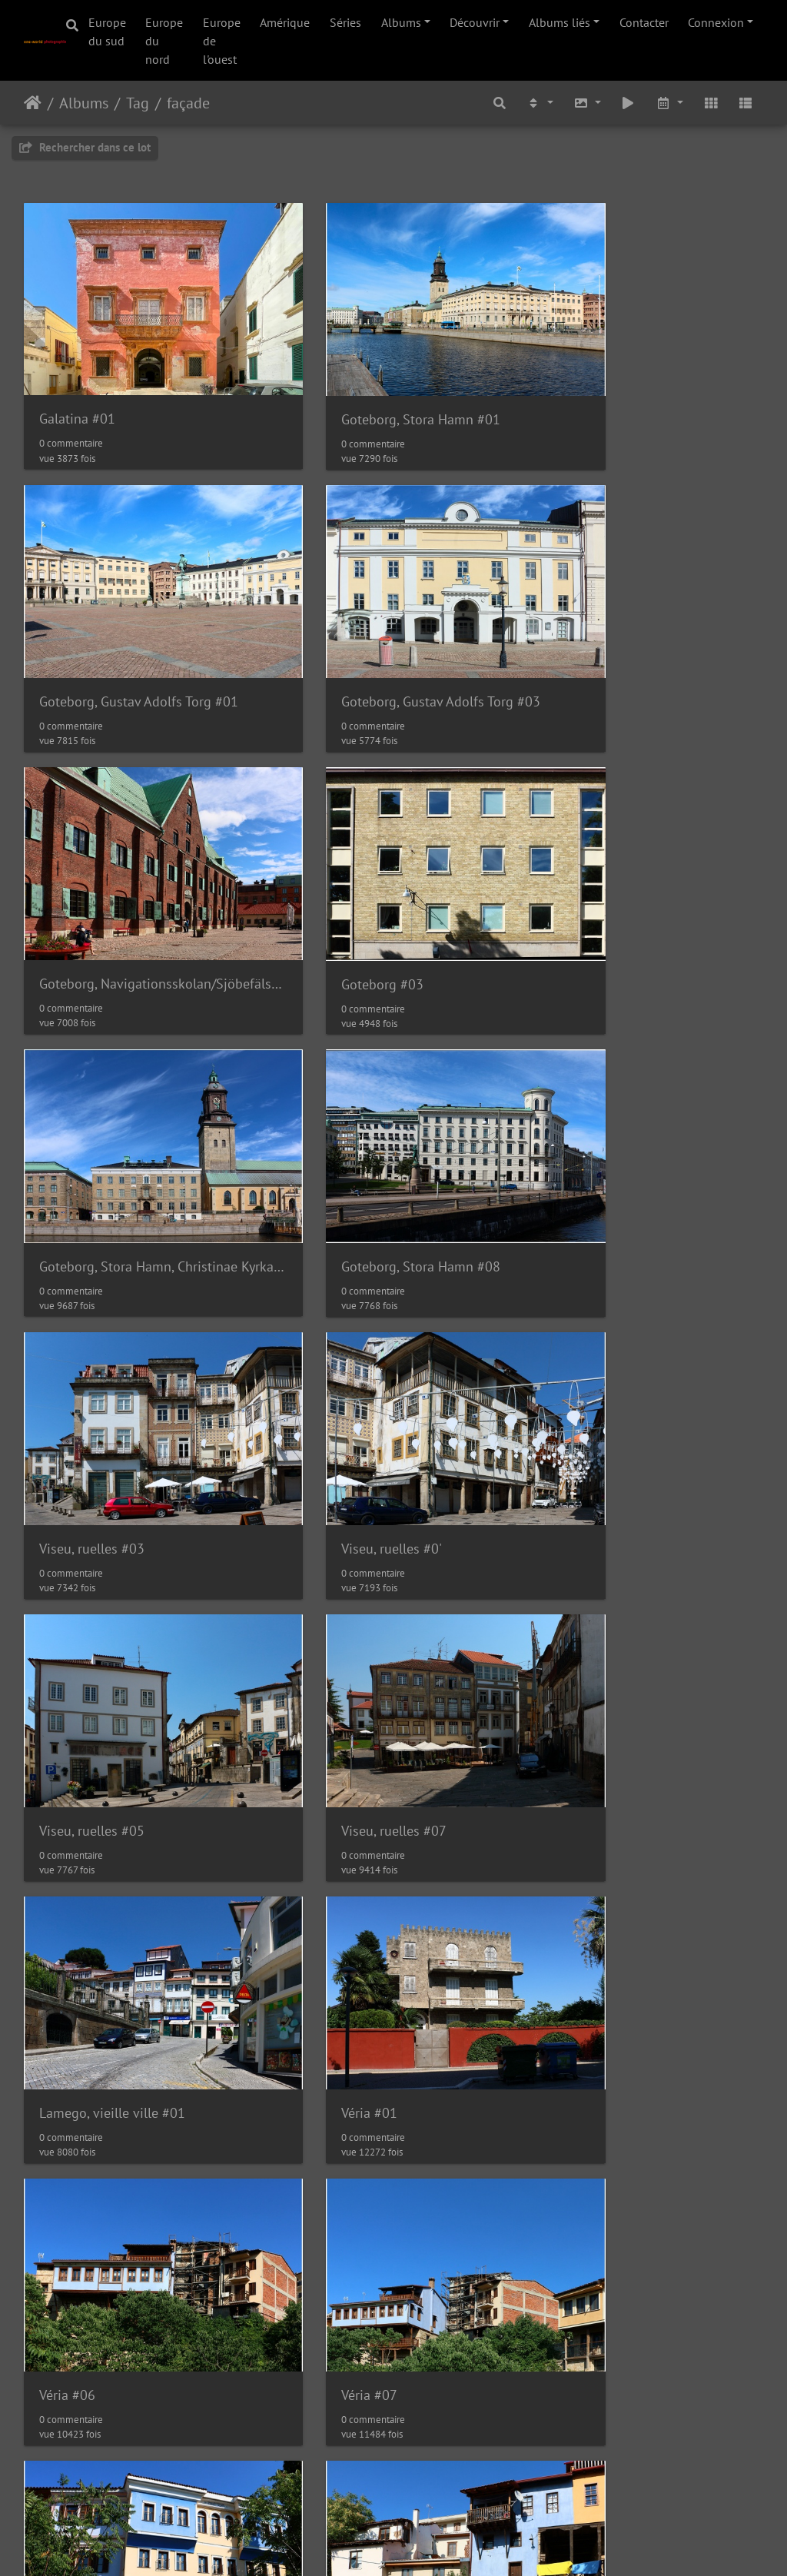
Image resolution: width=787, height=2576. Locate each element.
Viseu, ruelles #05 (346, 1133)
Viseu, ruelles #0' (89, 1133)
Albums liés (559, 22)
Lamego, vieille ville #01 (112, 1382)
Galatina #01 (77, 385)
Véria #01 (322, 1382)
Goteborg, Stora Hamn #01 (373, 386)
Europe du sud (107, 31)
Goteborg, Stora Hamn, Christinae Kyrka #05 (139, 884)
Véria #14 (67, 2128)
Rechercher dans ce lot (85, 147)
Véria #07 (67, 1631)
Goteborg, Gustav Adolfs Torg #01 (646, 386)
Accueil (33, 103)
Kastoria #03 (585, 2128)
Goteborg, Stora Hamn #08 (373, 884)
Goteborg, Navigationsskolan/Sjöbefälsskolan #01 (394, 635)
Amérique (285, 22)
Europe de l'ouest (222, 41)
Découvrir (475, 22)
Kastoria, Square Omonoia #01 (130, 2377)
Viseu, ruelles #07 (600, 1133)
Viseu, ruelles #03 (600, 884)
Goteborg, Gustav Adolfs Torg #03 (138, 635)
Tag (137, 103)
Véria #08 (322, 1631)
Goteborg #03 (588, 635)
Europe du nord (164, 41)
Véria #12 (322, 1879)
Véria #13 (575, 1879)
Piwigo (386, 2543)
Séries (345, 22)
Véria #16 (322, 2128)
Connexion (716, 22)
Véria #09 (575, 1631)
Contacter (644, 22)
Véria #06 (575, 1382)
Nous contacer (451, 2543)
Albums (401, 22)
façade (188, 103)
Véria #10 (67, 1879)
